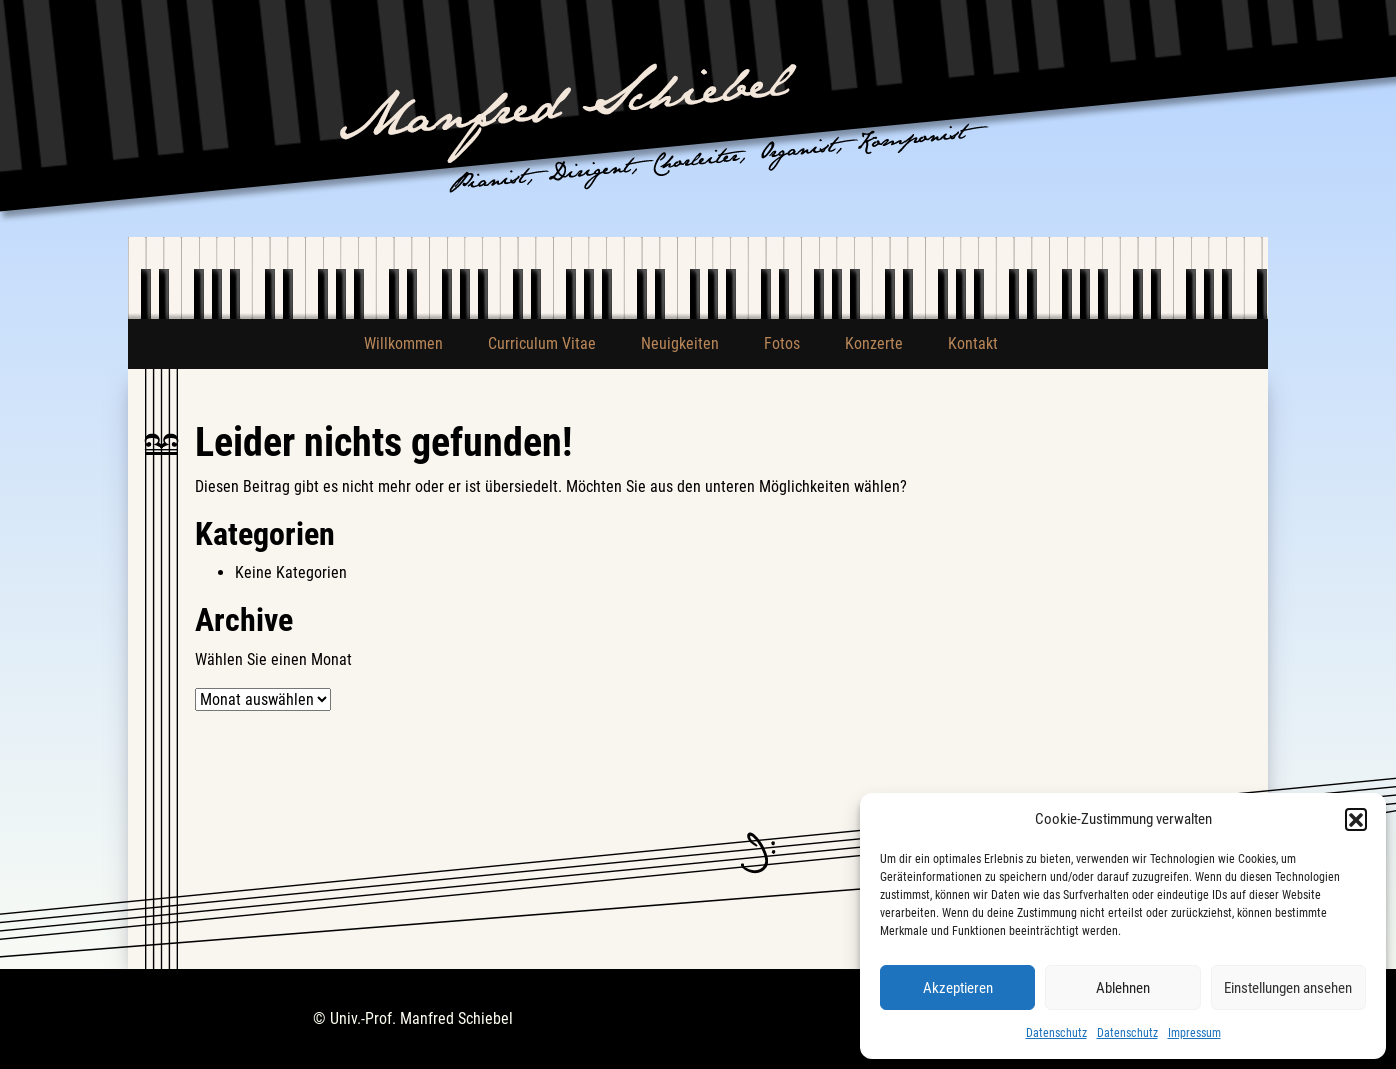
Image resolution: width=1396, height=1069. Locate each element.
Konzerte (874, 343)
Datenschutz (1056, 1033)
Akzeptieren (958, 988)
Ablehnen (1123, 988)
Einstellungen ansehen (1288, 988)
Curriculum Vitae (542, 343)
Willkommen (403, 343)
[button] (1356, 819)
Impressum (1194, 1033)
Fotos (782, 343)
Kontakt (973, 343)
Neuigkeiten (680, 343)
